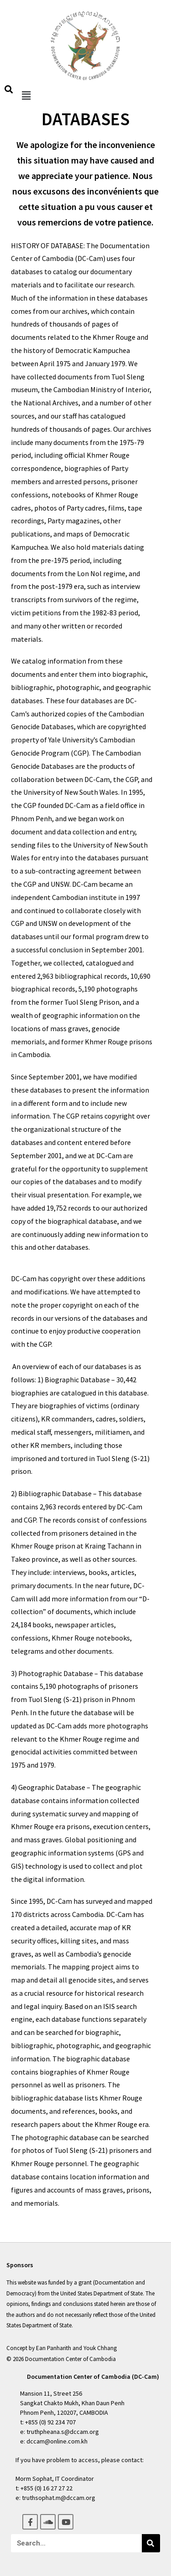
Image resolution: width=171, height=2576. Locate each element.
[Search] (151, 2543)
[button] (26, 95)
